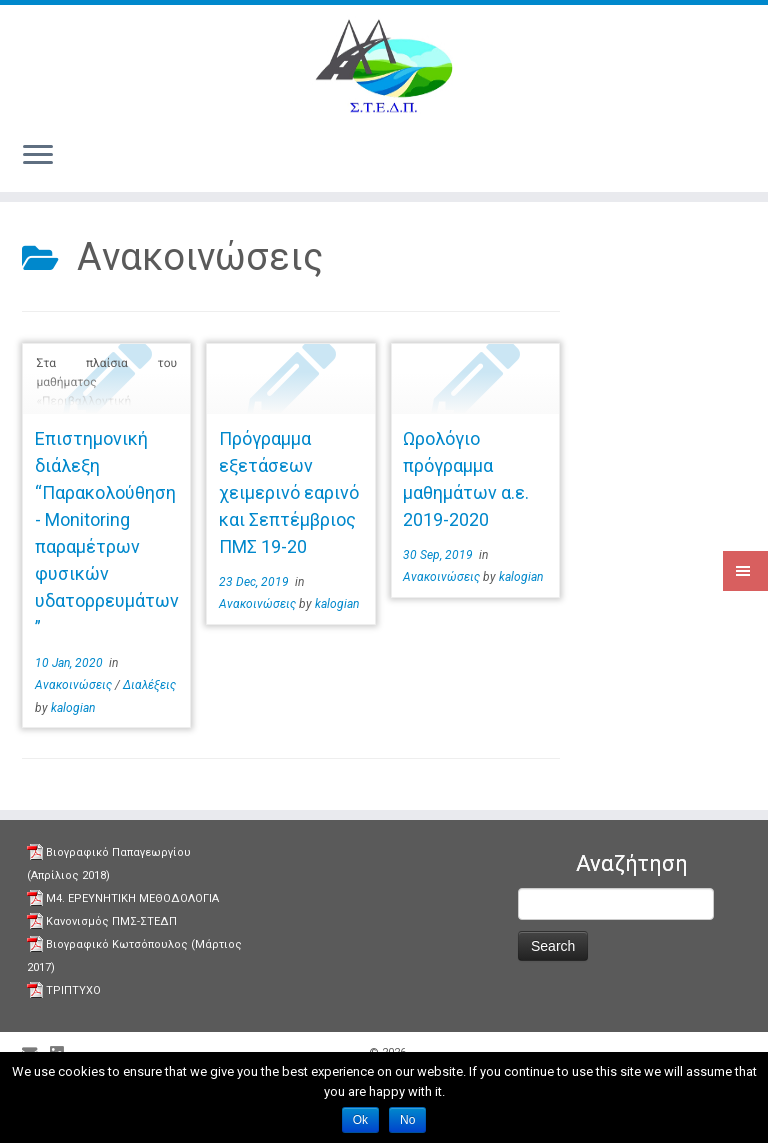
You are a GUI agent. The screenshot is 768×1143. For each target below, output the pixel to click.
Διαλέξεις (149, 685)
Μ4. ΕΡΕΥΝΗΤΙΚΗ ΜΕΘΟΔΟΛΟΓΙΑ (132, 898)
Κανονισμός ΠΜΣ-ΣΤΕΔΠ (111, 921)
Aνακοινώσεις (75, 685)
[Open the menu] (38, 156)
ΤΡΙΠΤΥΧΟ (73, 990)
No (407, 1120)
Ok (360, 1120)
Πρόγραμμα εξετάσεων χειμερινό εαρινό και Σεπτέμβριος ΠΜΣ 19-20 (289, 492)
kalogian (73, 708)
